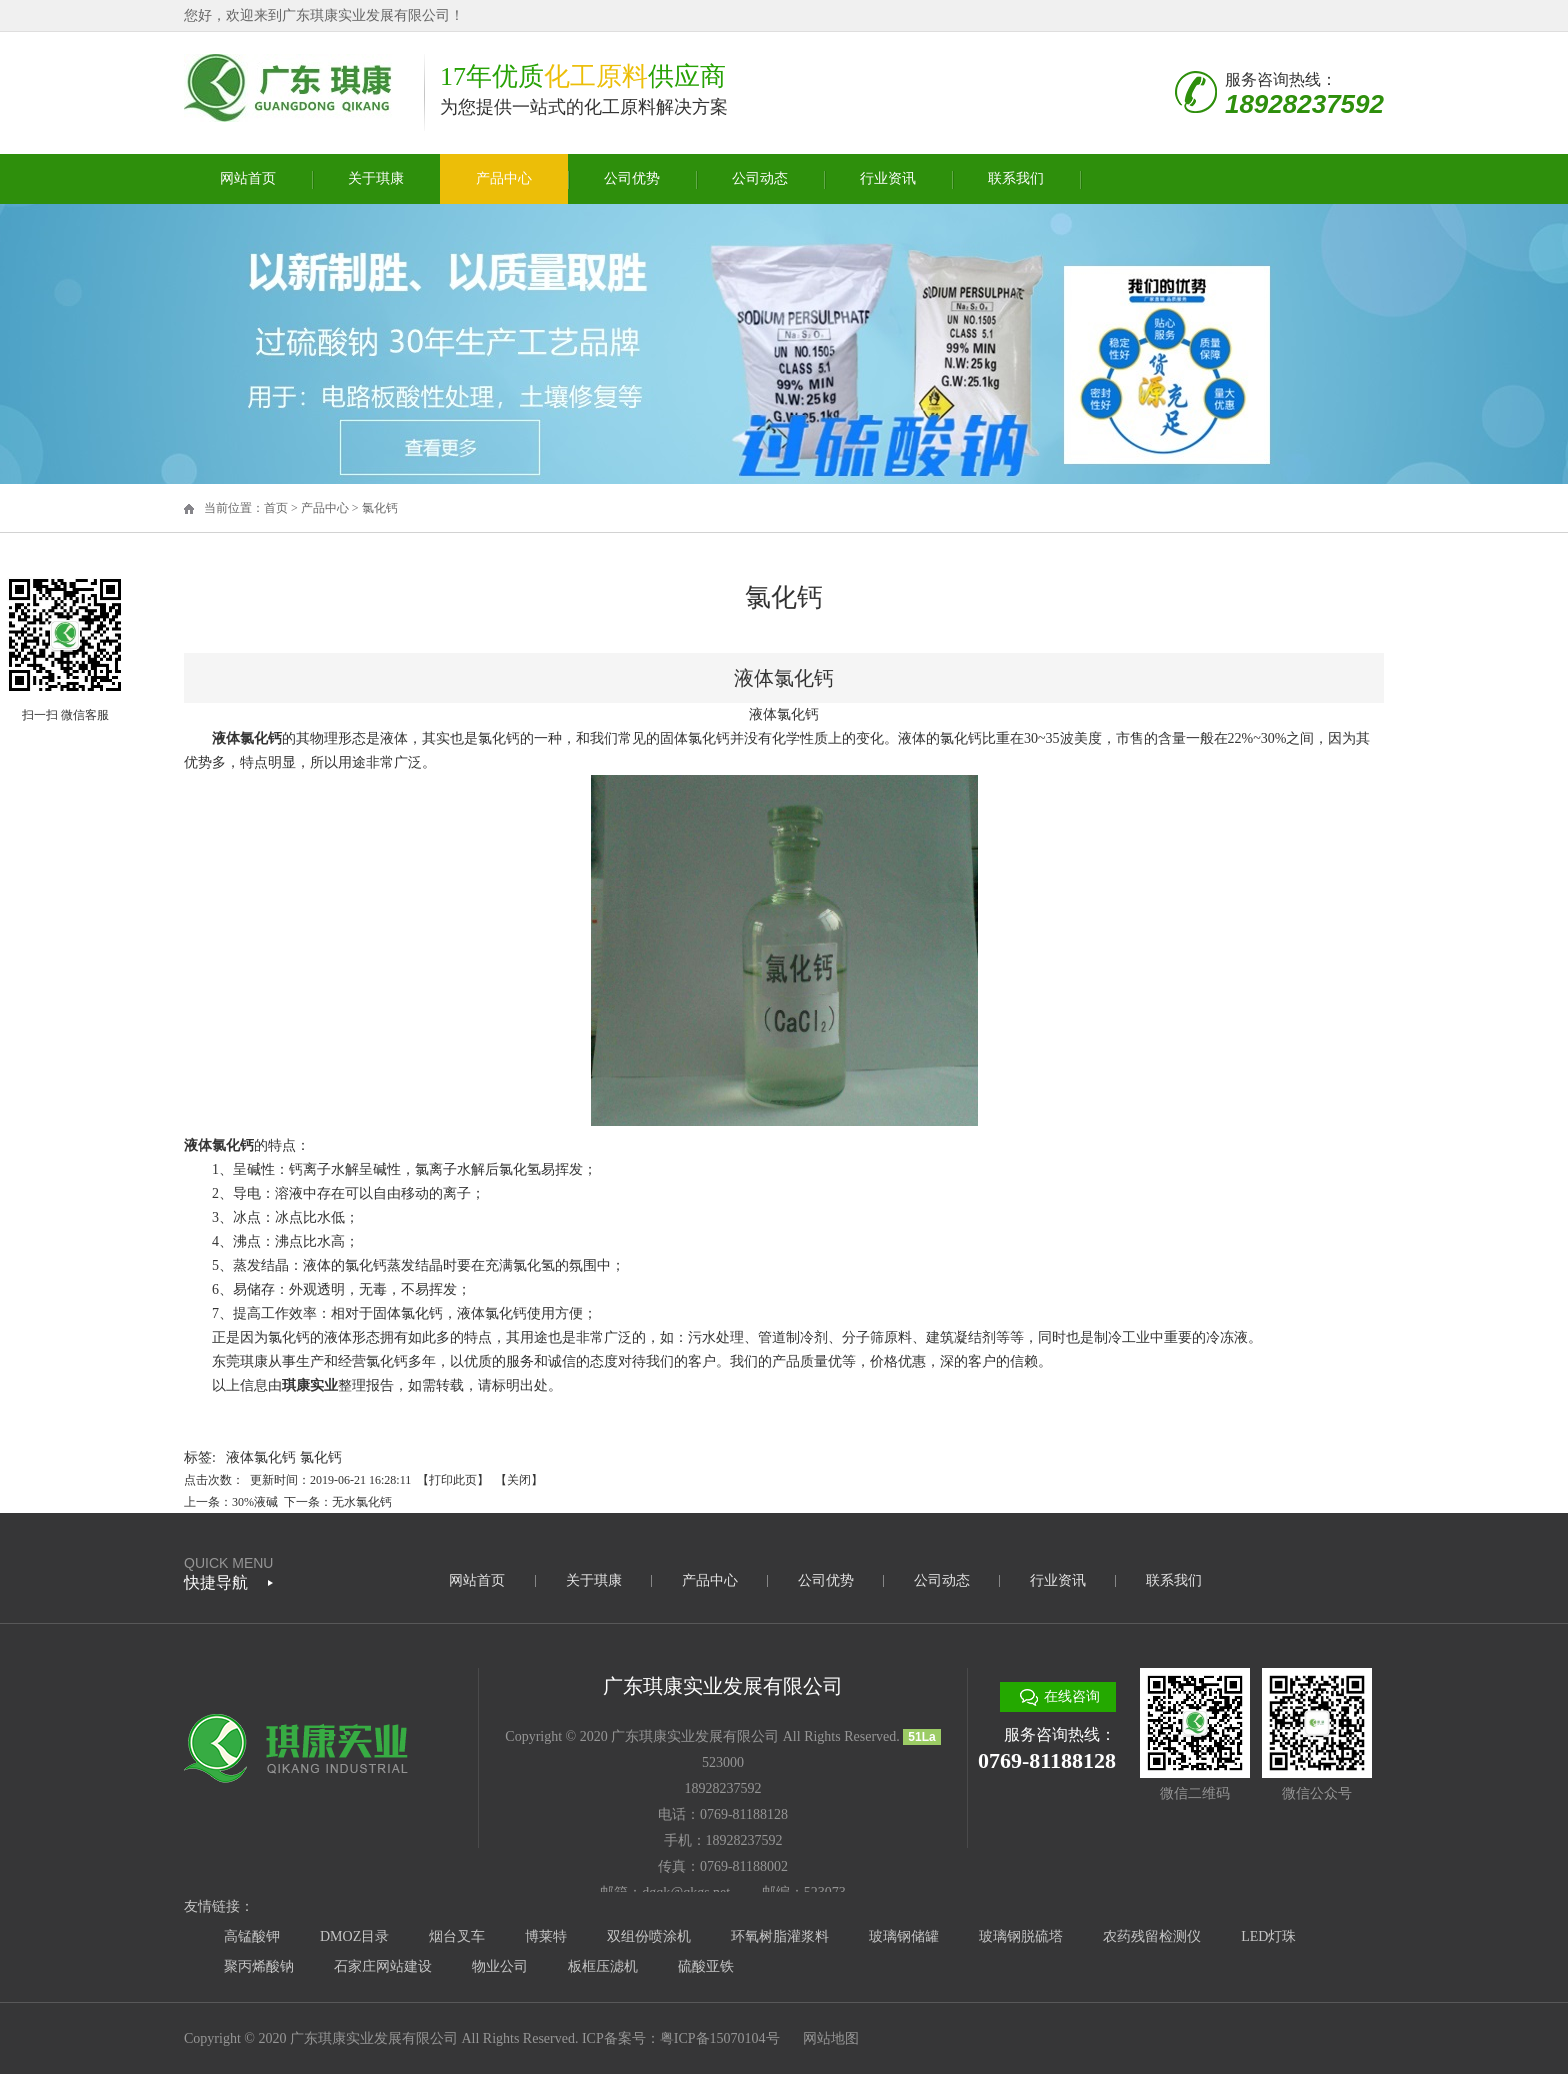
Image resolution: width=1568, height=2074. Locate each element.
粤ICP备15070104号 (720, 2038)
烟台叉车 (457, 1936)
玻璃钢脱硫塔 (1021, 1936)
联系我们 (1016, 178)
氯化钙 (380, 508)
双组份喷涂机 (649, 1936)
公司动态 (760, 178)
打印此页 (453, 1480)
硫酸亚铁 (706, 1966)
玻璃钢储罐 (904, 1936)
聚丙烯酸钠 (259, 1966)
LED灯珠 (1268, 1936)
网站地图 (831, 2038)
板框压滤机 (603, 1966)
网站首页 (248, 178)
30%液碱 (255, 1502)
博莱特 (546, 1936)
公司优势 (632, 178)
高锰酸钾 (252, 1936)
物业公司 (500, 1966)
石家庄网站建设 (383, 1966)
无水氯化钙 (362, 1502)
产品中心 (504, 178)
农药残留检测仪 (1152, 1936)
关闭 (519, 1480)
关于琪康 (376, 178)
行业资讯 (888, 178)
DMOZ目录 (354, 1936)
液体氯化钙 (261, 1457)
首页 (276, 508)
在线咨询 (1072, 1696)
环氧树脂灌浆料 (780, 1936)
